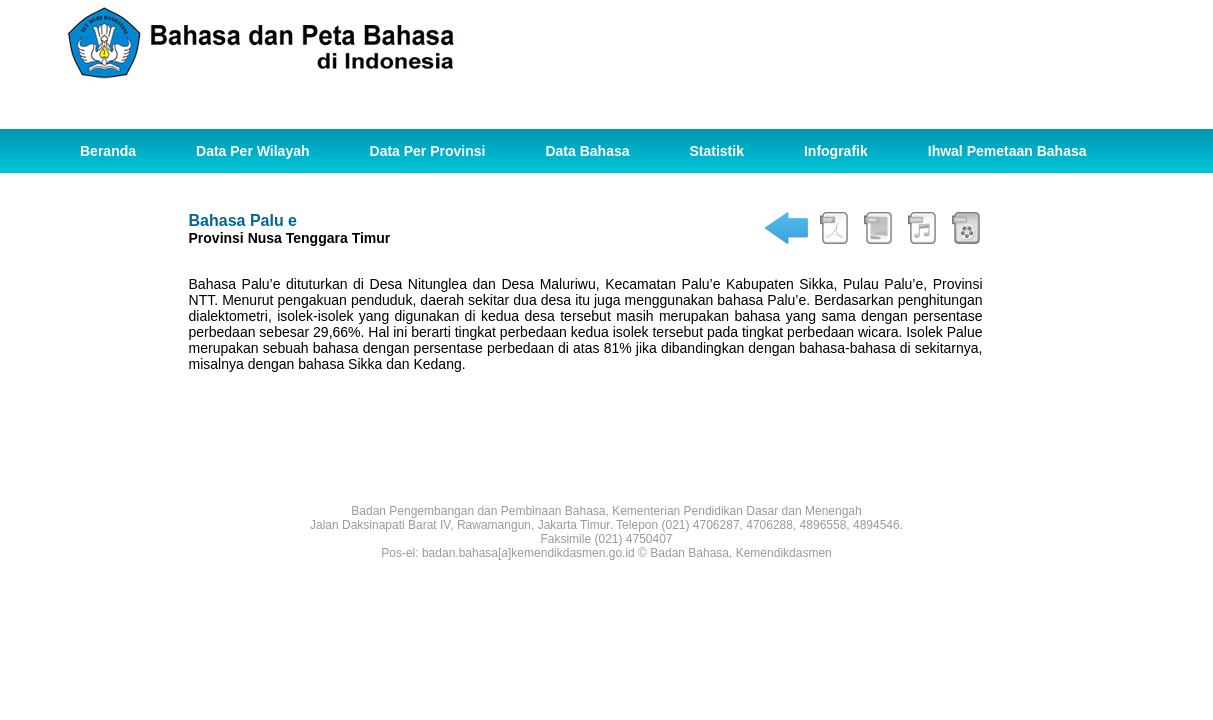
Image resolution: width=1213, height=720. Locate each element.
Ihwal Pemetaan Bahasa (1007, 151)
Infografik (836, 151)
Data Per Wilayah (252, 151)
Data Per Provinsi (428, 151)
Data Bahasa (587, 151)
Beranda (108, 151)
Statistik (717, 151)
